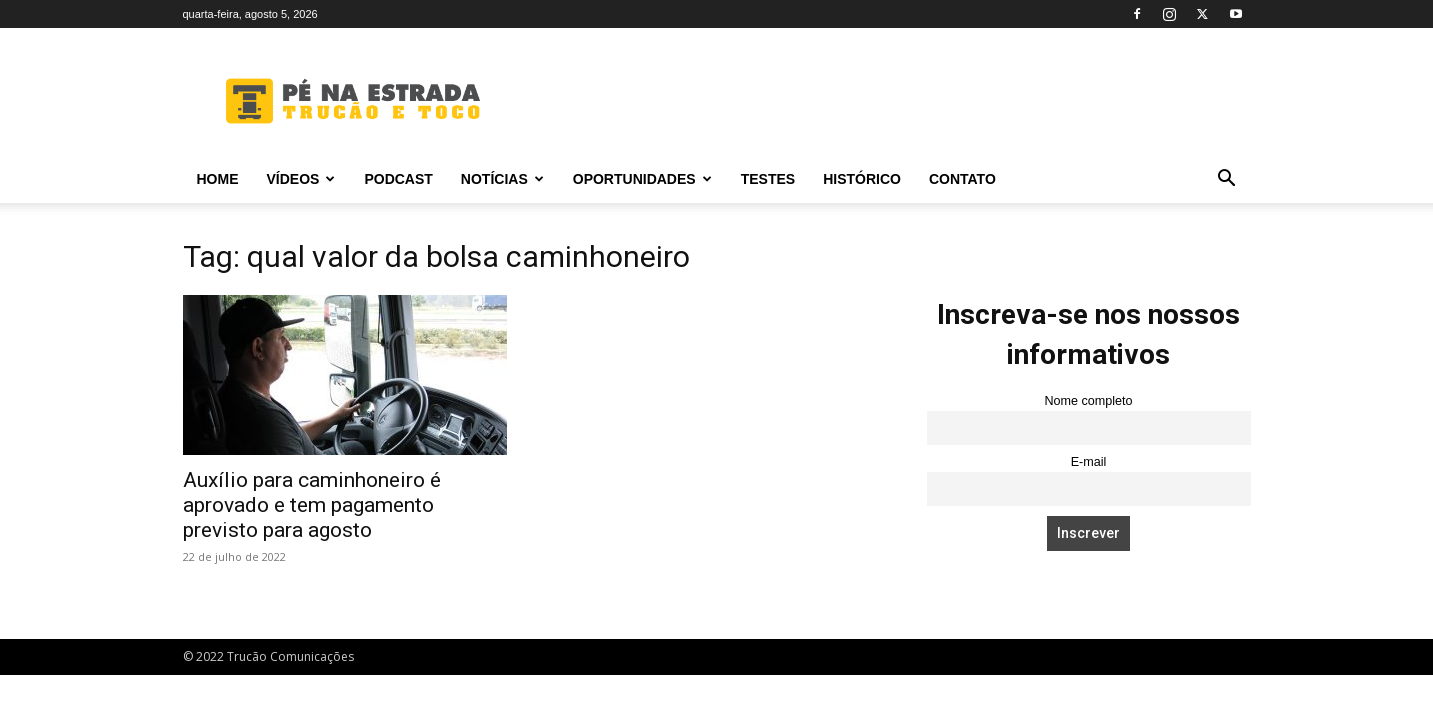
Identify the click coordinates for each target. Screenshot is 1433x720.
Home (218, 179)
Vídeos (301, 179)
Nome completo (1088, 401)
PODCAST (398, 179)
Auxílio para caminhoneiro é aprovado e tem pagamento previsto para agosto (312, 505)
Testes (768, 179)
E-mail (1089, 462)
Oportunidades (642, 179)
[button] (1227, 180)
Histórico (862, 179)
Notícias (502, 179)
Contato (962, 179)
